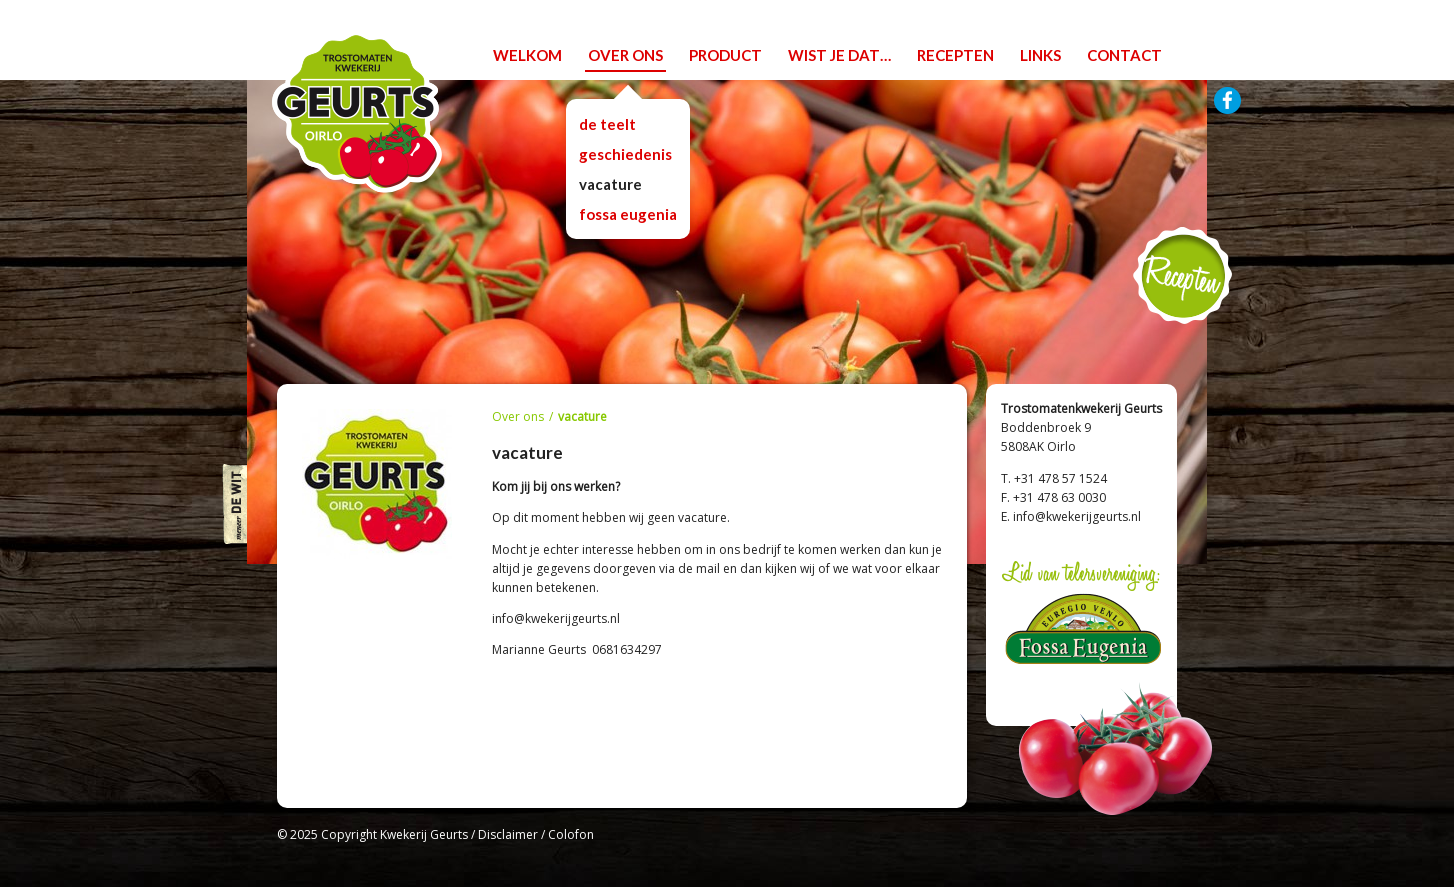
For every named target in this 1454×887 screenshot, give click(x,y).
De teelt (607, 124)
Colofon (571, 834)
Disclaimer (508, 834)
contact (1124, 55)
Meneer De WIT (234, 504)
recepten (955, 55)
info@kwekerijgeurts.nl (1077, 516)
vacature (610, 184)
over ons (625, 55)
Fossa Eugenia (628, 214)
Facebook (1227, 100)
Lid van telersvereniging (1081, 616)
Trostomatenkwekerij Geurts (357, 111)
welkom (527, 55)
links (1040, 55)
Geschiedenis (625, 154)
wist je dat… (839, 55)
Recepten (1182, 275)
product (725, 55)
